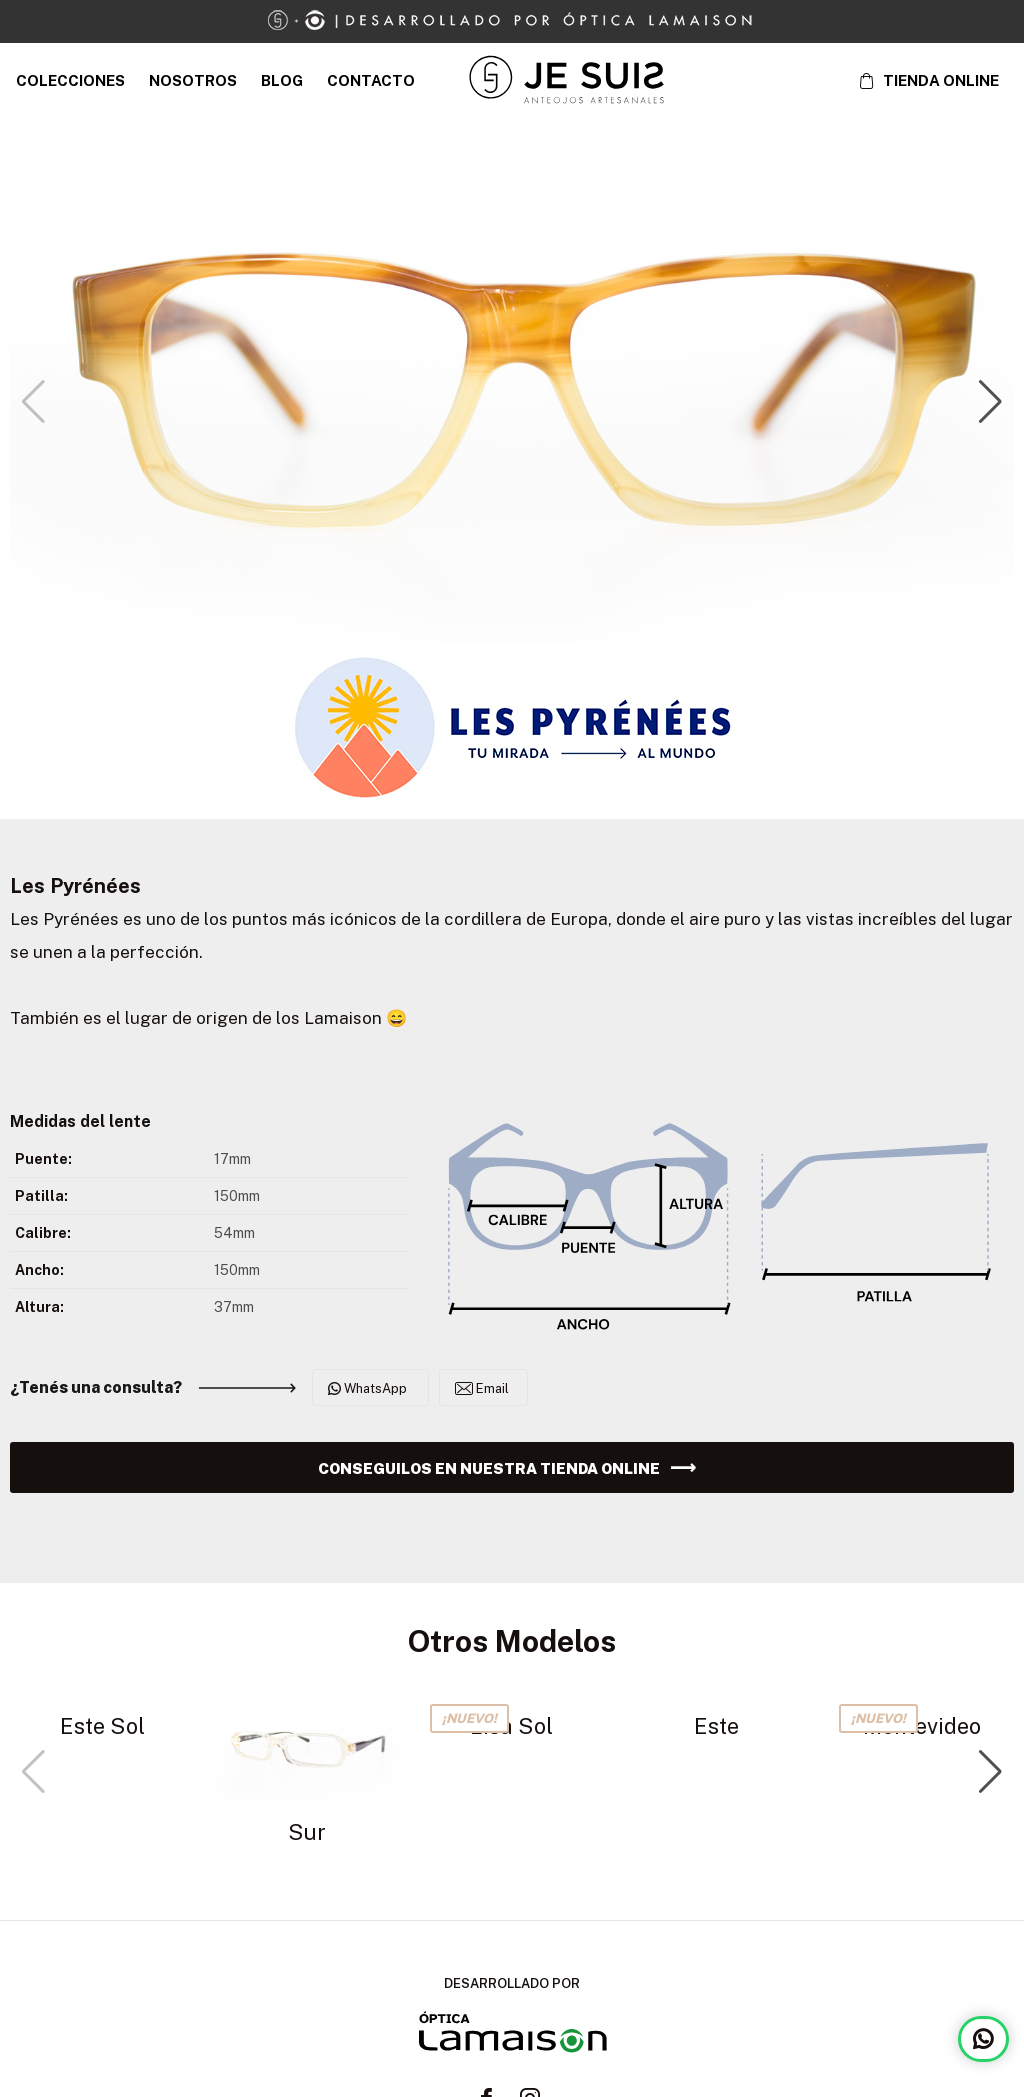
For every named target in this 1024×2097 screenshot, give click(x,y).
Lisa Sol (511, 1726)
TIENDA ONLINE (941, 80)
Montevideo (922, 1726)
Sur (307, 1832)
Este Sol (102, 1726)
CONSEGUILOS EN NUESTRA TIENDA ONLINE (489, 1468)
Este (716, 1726)
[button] (990, 402)
